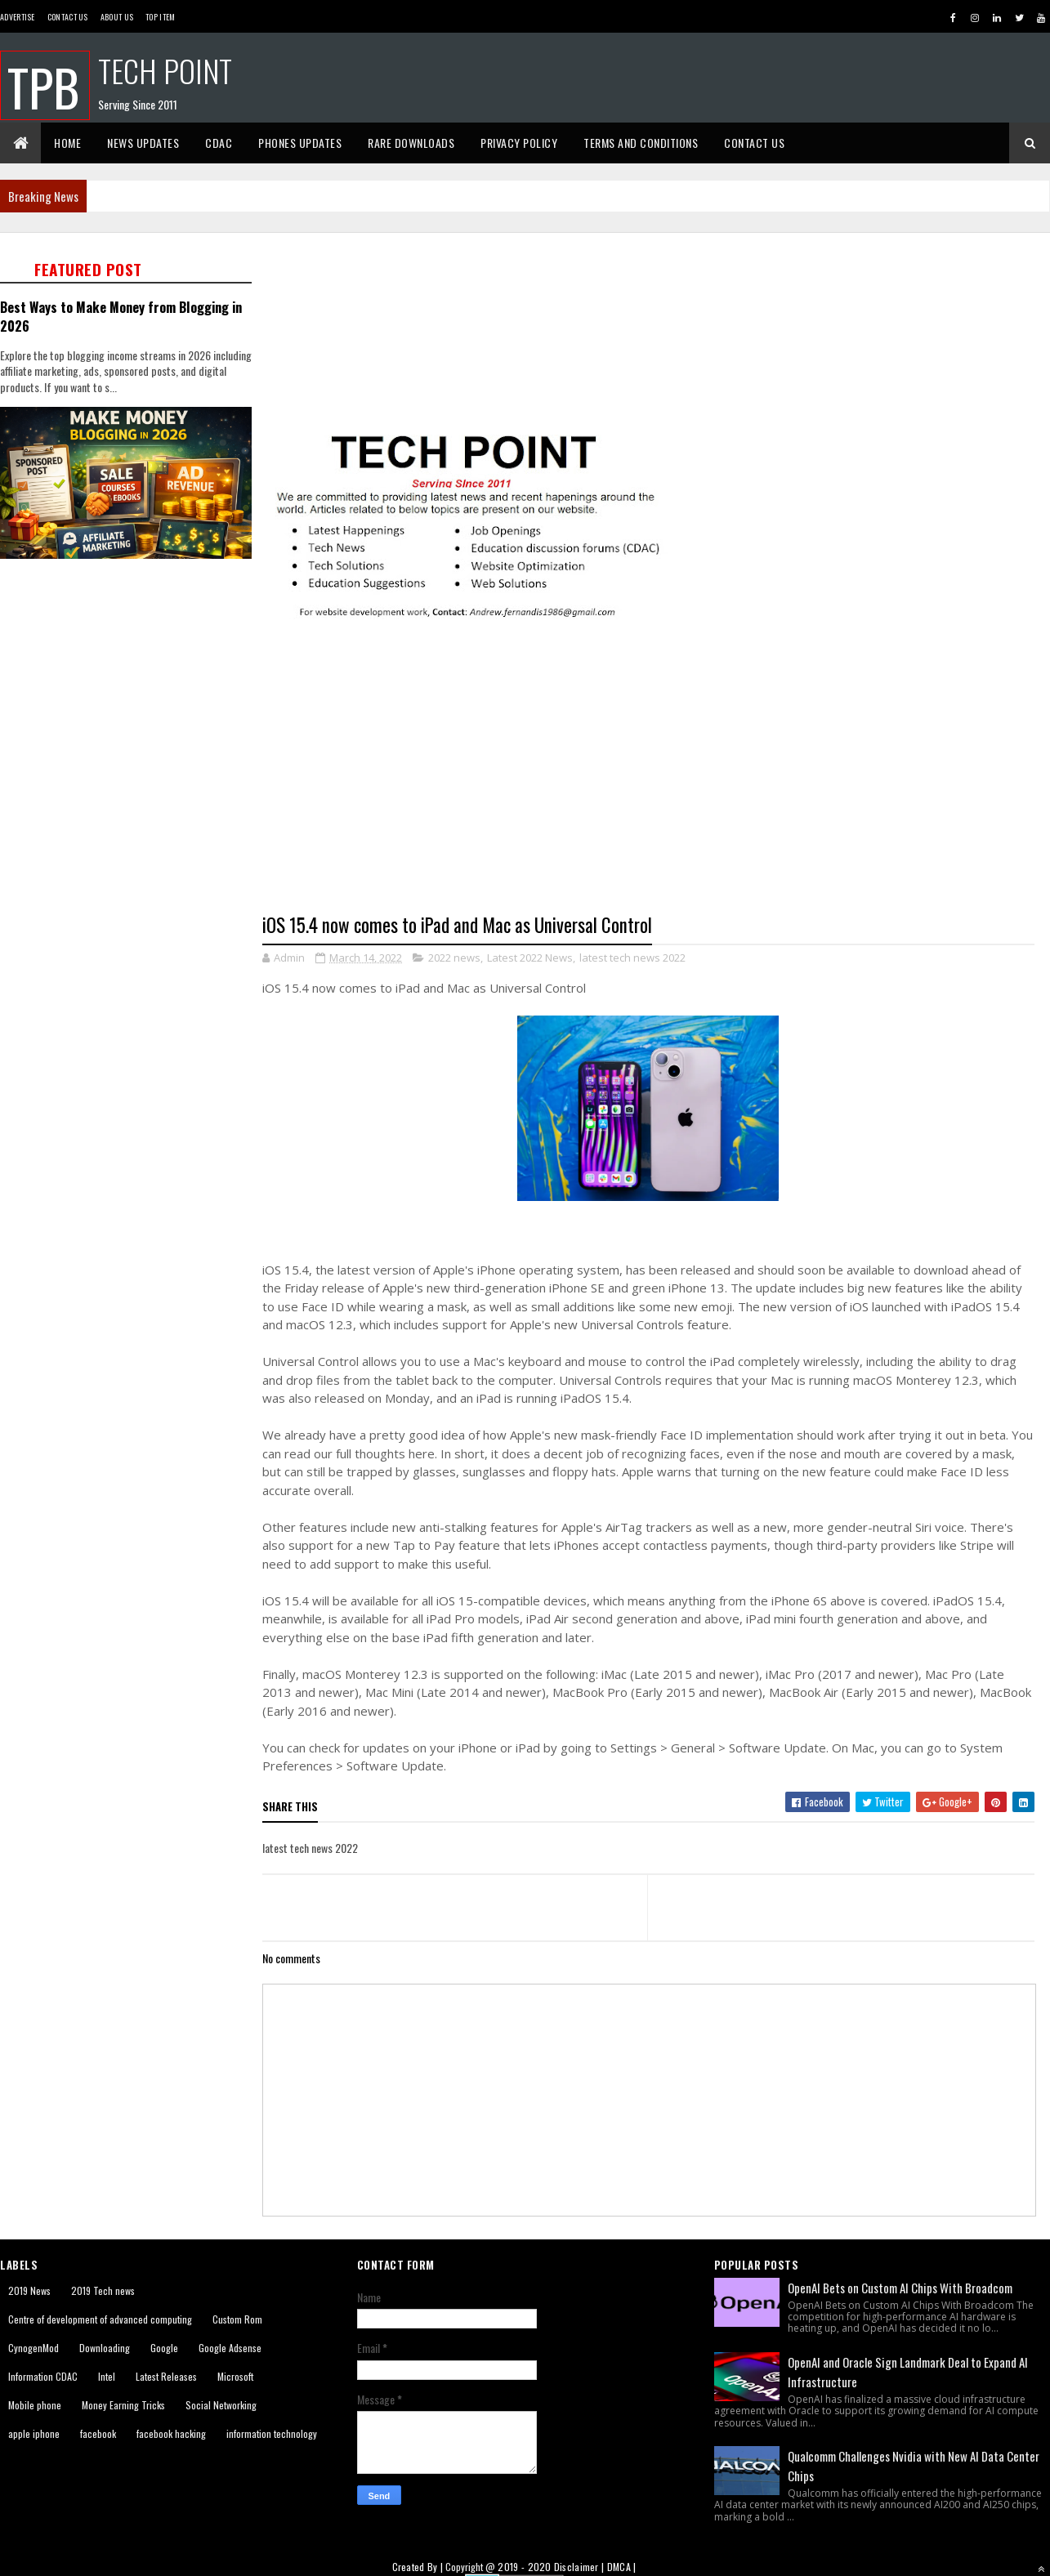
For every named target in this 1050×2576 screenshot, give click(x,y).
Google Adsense (230, 2348)
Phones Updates (300, 142)
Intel (106, 2376)
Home (67, 142)
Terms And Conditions (640, 142)
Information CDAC (43, 2376)
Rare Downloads (411, 142)
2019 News (29, 2290)
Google (164, 2348)
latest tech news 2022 (632, 957)
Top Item (160, 17)
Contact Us (67, 17)
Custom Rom (237, 2319)
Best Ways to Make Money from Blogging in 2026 (121, 316)
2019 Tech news (103, 2290)
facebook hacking (171, 2433)
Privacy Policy (518, 142)
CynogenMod (33, 2348)
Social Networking (221, 2405)
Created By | (419, 2567)
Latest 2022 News (530, 957)
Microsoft (235, 2376)
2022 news (454, 957)
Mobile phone (34, 2405)
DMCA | (622, 2567)
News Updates (143, 142)
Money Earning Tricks (123, 2405)
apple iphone (34, 2433)
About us (117, 17)
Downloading (104, 2348)
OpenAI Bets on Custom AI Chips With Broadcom (900, 2288)
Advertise (17, 17)
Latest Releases (166, 2376)
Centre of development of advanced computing (100, 2319)
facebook (98, 2433)
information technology (271, 2433)
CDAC (218, 142)
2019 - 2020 (524, 2567)
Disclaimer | (580, 2567)
